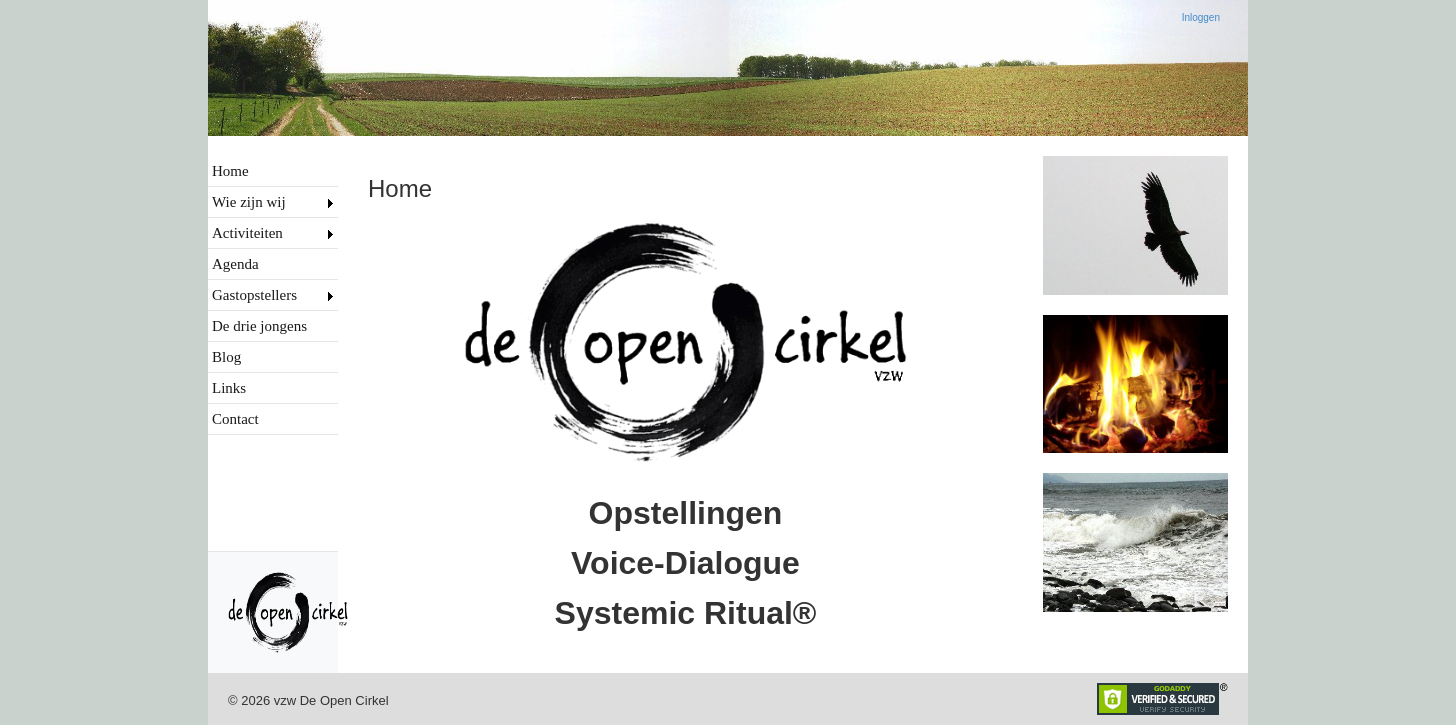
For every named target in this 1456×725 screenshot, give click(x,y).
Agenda (235, 264)
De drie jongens (259, 326)
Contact (235, 419)
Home (230, 171)
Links (229, 388)
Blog (226, 357)
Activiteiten (247, 233)
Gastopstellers (254, 295)
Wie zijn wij (249, 202)
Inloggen (1201, 17)
